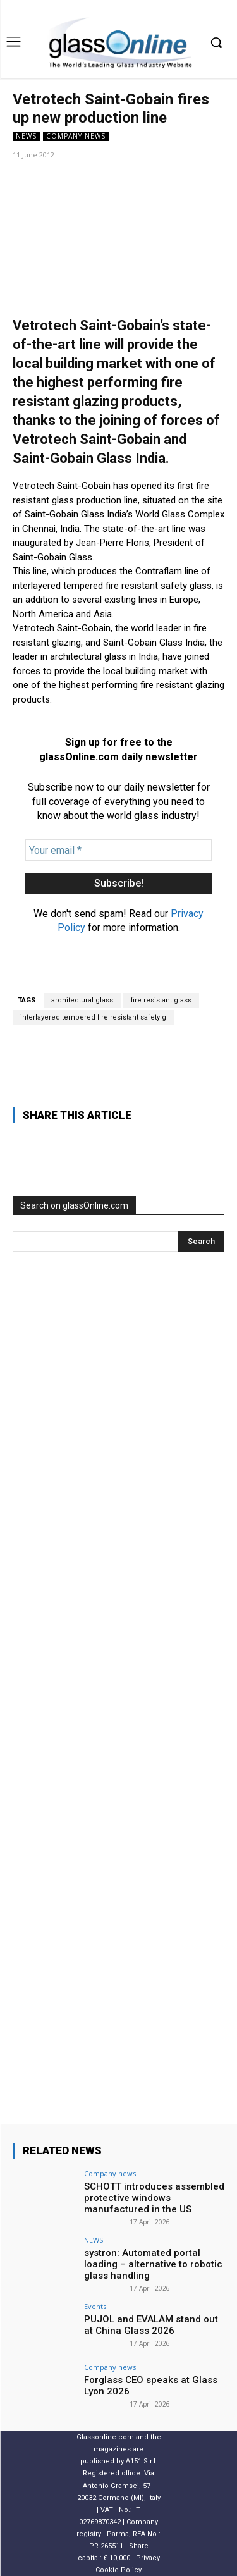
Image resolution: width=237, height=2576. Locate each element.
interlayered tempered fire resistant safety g (93, 1017)
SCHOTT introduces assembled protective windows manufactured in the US (154, 2198)
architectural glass (82, 1000)
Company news (76, 136)
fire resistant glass (161, 1000)
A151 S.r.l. (141, 2461)
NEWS (26, 136)
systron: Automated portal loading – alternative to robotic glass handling (153, 2264)
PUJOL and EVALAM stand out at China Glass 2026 (151, 2325)
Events (95, 2306)
